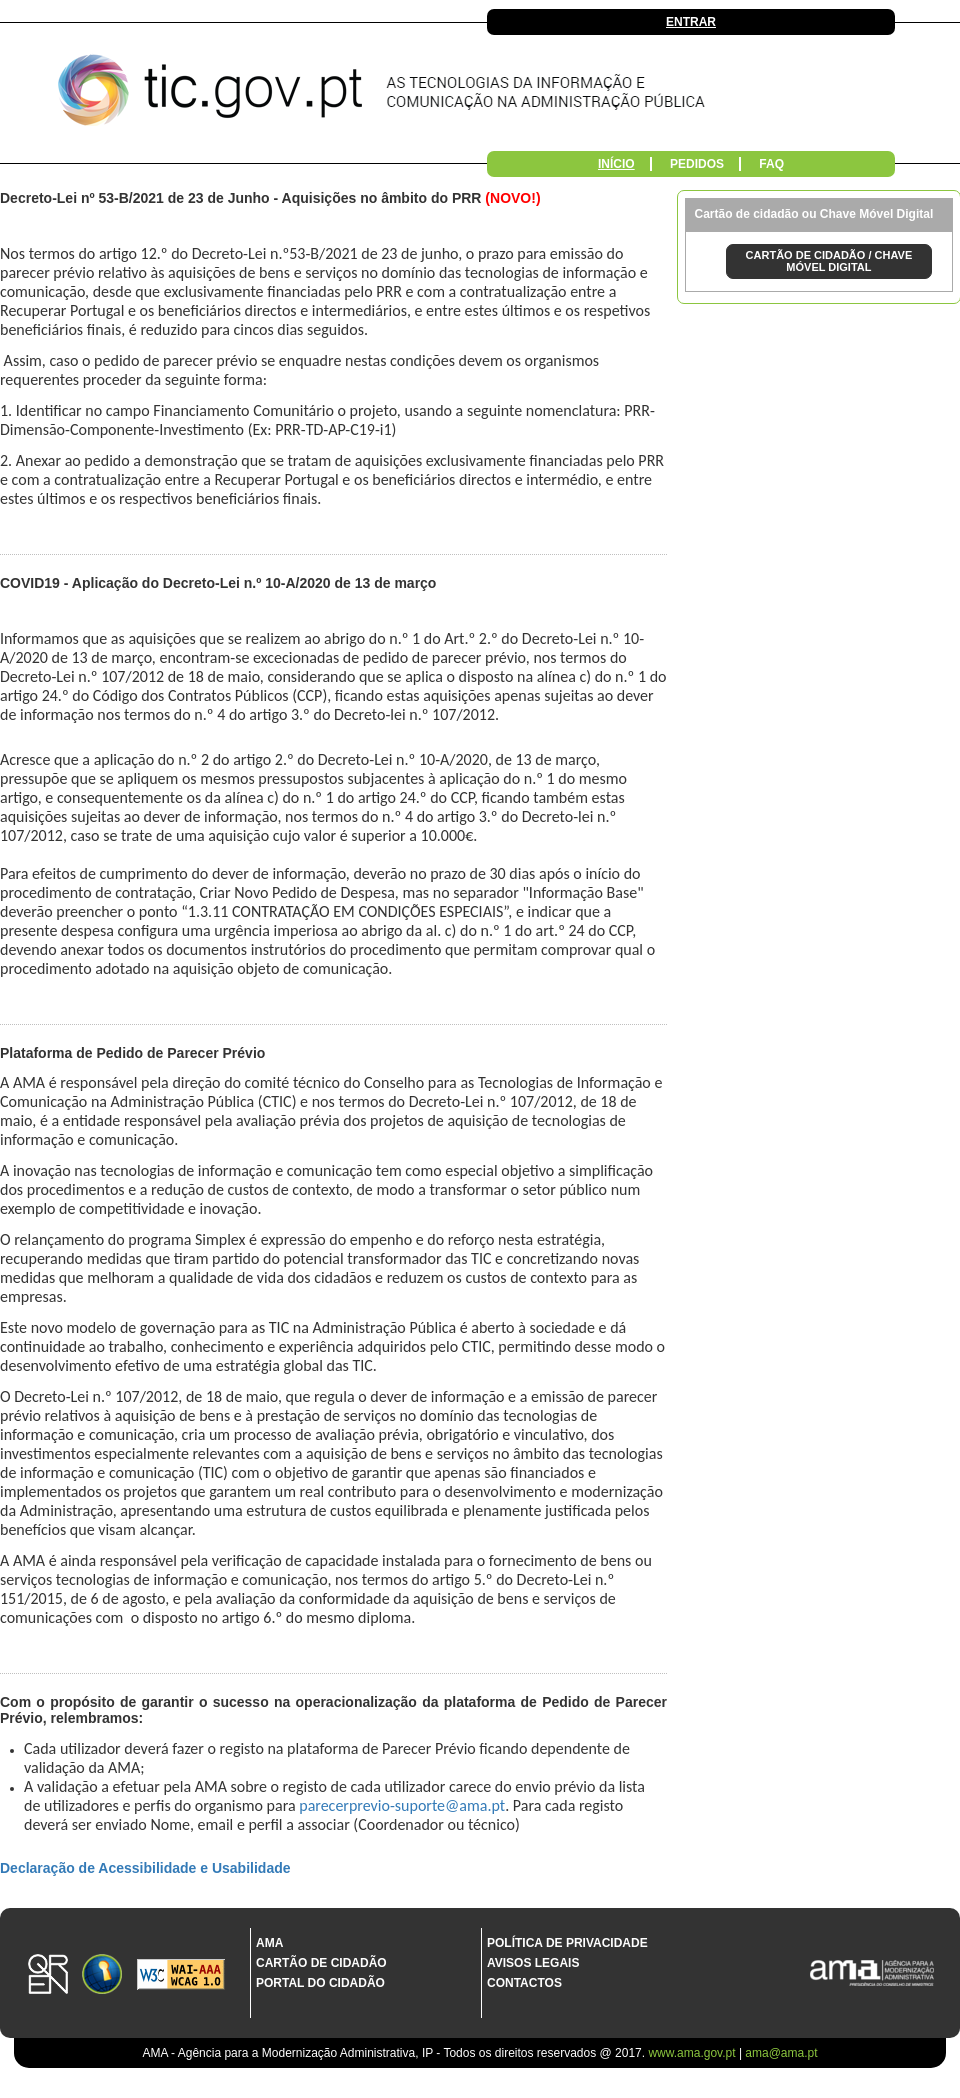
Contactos (524, 1983)
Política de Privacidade (567, 1943)
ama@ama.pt (781, 2053)
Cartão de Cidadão (321, 1963)
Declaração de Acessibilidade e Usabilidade (145, 1868)
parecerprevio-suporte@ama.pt (402, 1805)
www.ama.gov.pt (693, 2053)
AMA (269, 1943)
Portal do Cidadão (320, 1983)
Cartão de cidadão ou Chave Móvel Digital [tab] (814, 214)
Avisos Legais (533, 1963)
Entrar (691, 22)
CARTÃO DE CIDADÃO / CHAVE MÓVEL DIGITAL (829, 261)
